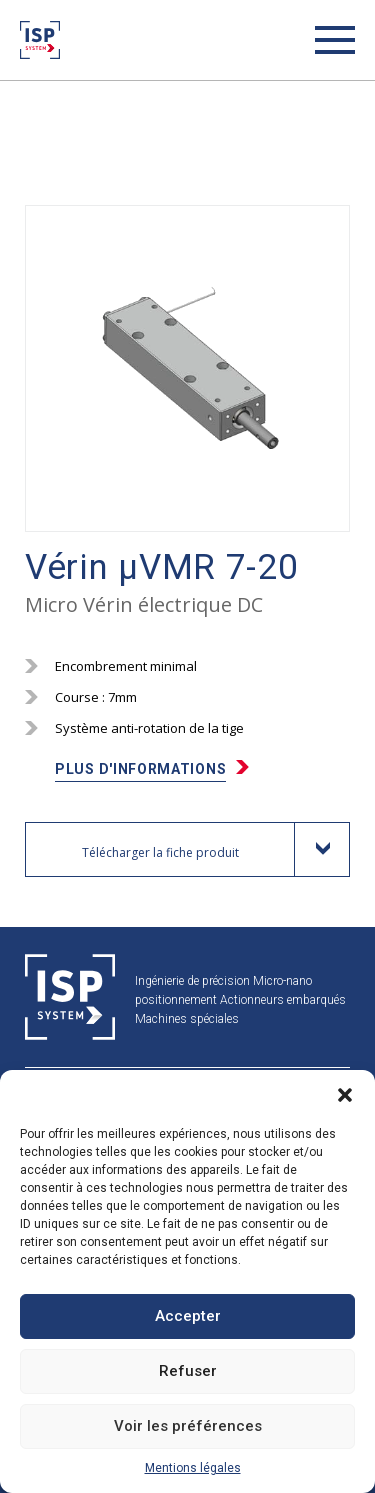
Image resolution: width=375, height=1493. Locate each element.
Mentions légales (193, 1468)
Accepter (188, 1316)
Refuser (188, 1371)
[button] (345, 1095)
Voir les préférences (188, 1426)
